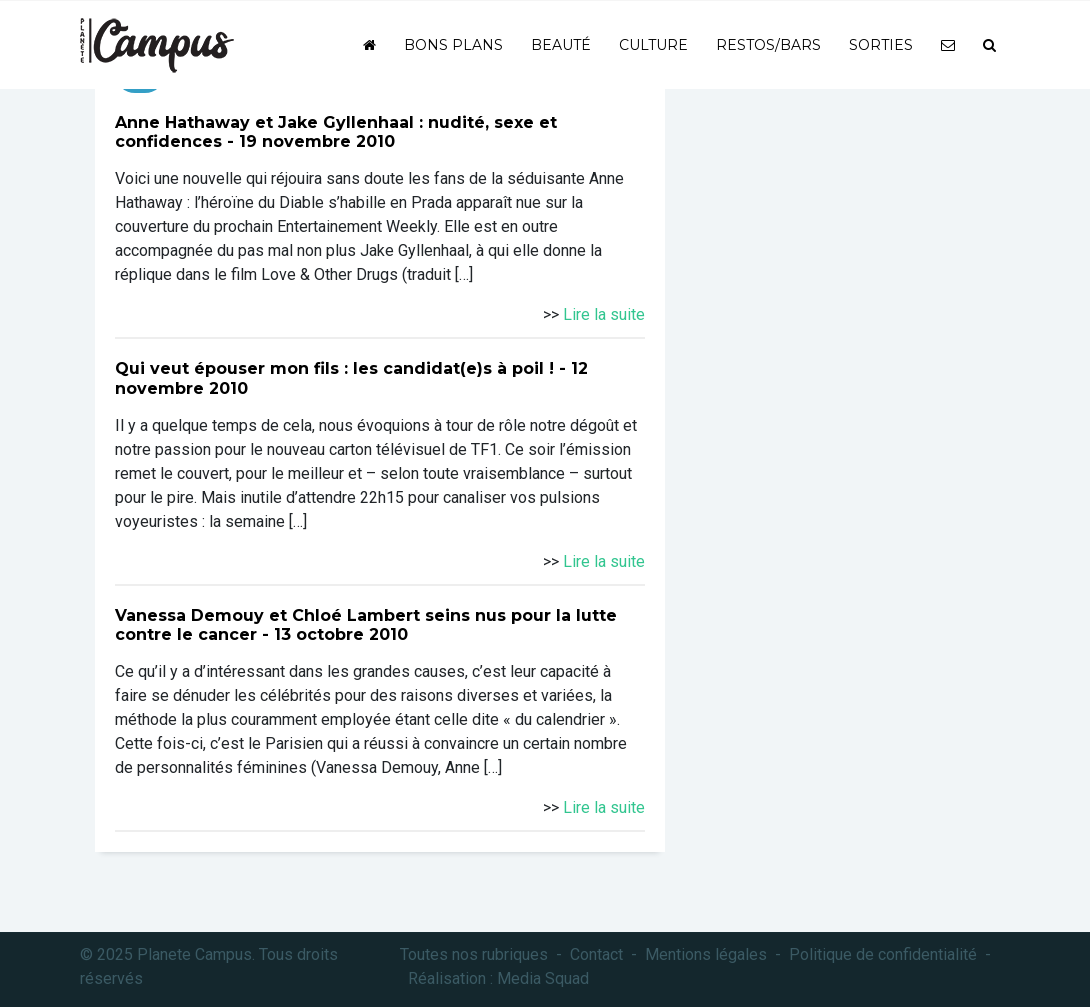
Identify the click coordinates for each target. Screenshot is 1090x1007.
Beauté (561, 45)
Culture (653, 45)
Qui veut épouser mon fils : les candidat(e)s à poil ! (334, 368)
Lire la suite (604, 314)
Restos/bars (768, 45)
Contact (596, 954)
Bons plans (453, 45)
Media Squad (543, 978)
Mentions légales (706, 954)
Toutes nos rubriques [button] (474, 954)
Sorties (881, 45)
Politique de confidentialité (883, 954)
